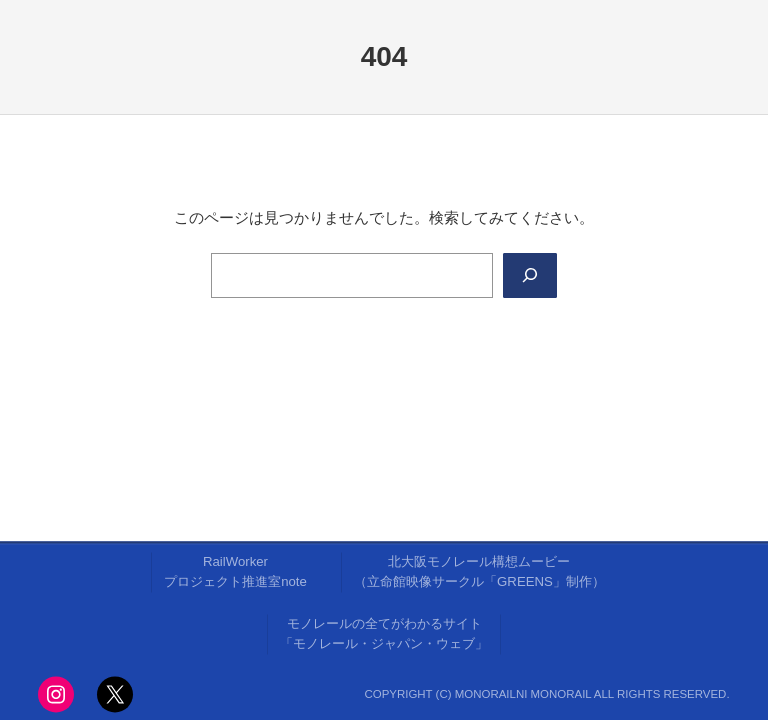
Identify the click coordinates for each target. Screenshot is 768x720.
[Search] (530, 275)
